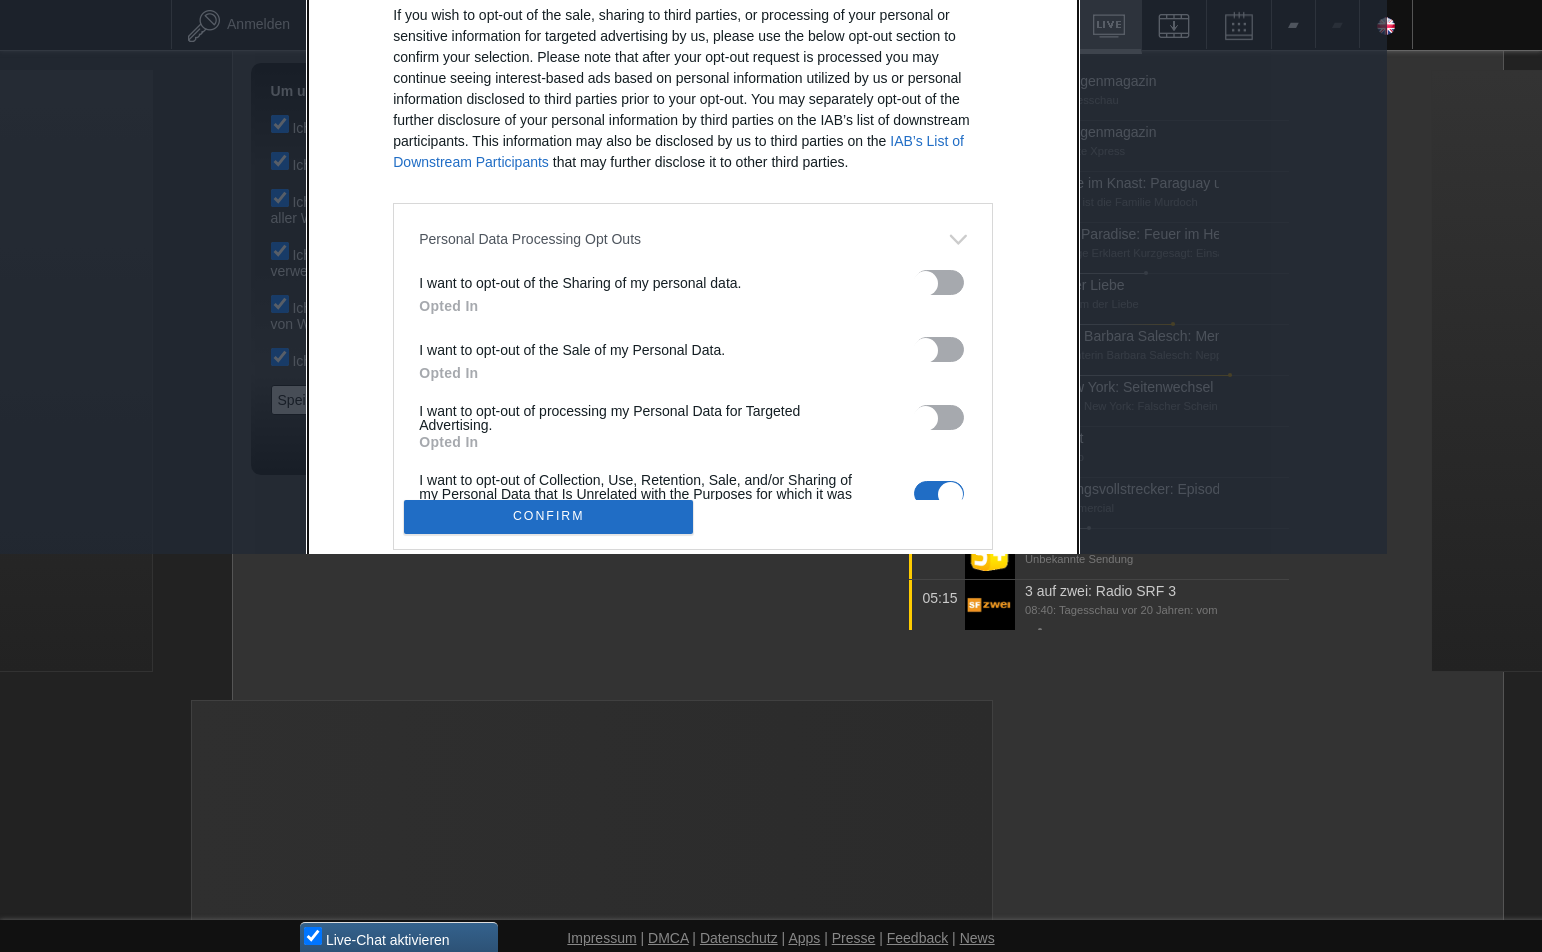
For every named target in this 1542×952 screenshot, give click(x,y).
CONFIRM (624, 710)
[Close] (1115, 161)
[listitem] (767, 432)
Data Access (772, 781)
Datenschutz (881, 781)
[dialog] (769, 470)
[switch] (1015, 475)
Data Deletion (659, 781)
